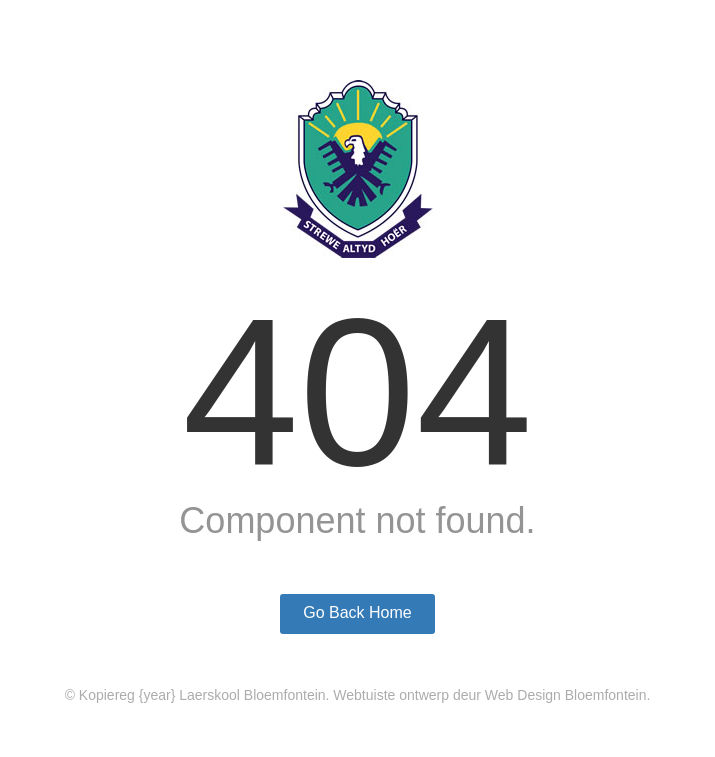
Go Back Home (357, 612)
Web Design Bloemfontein (566, 695)
